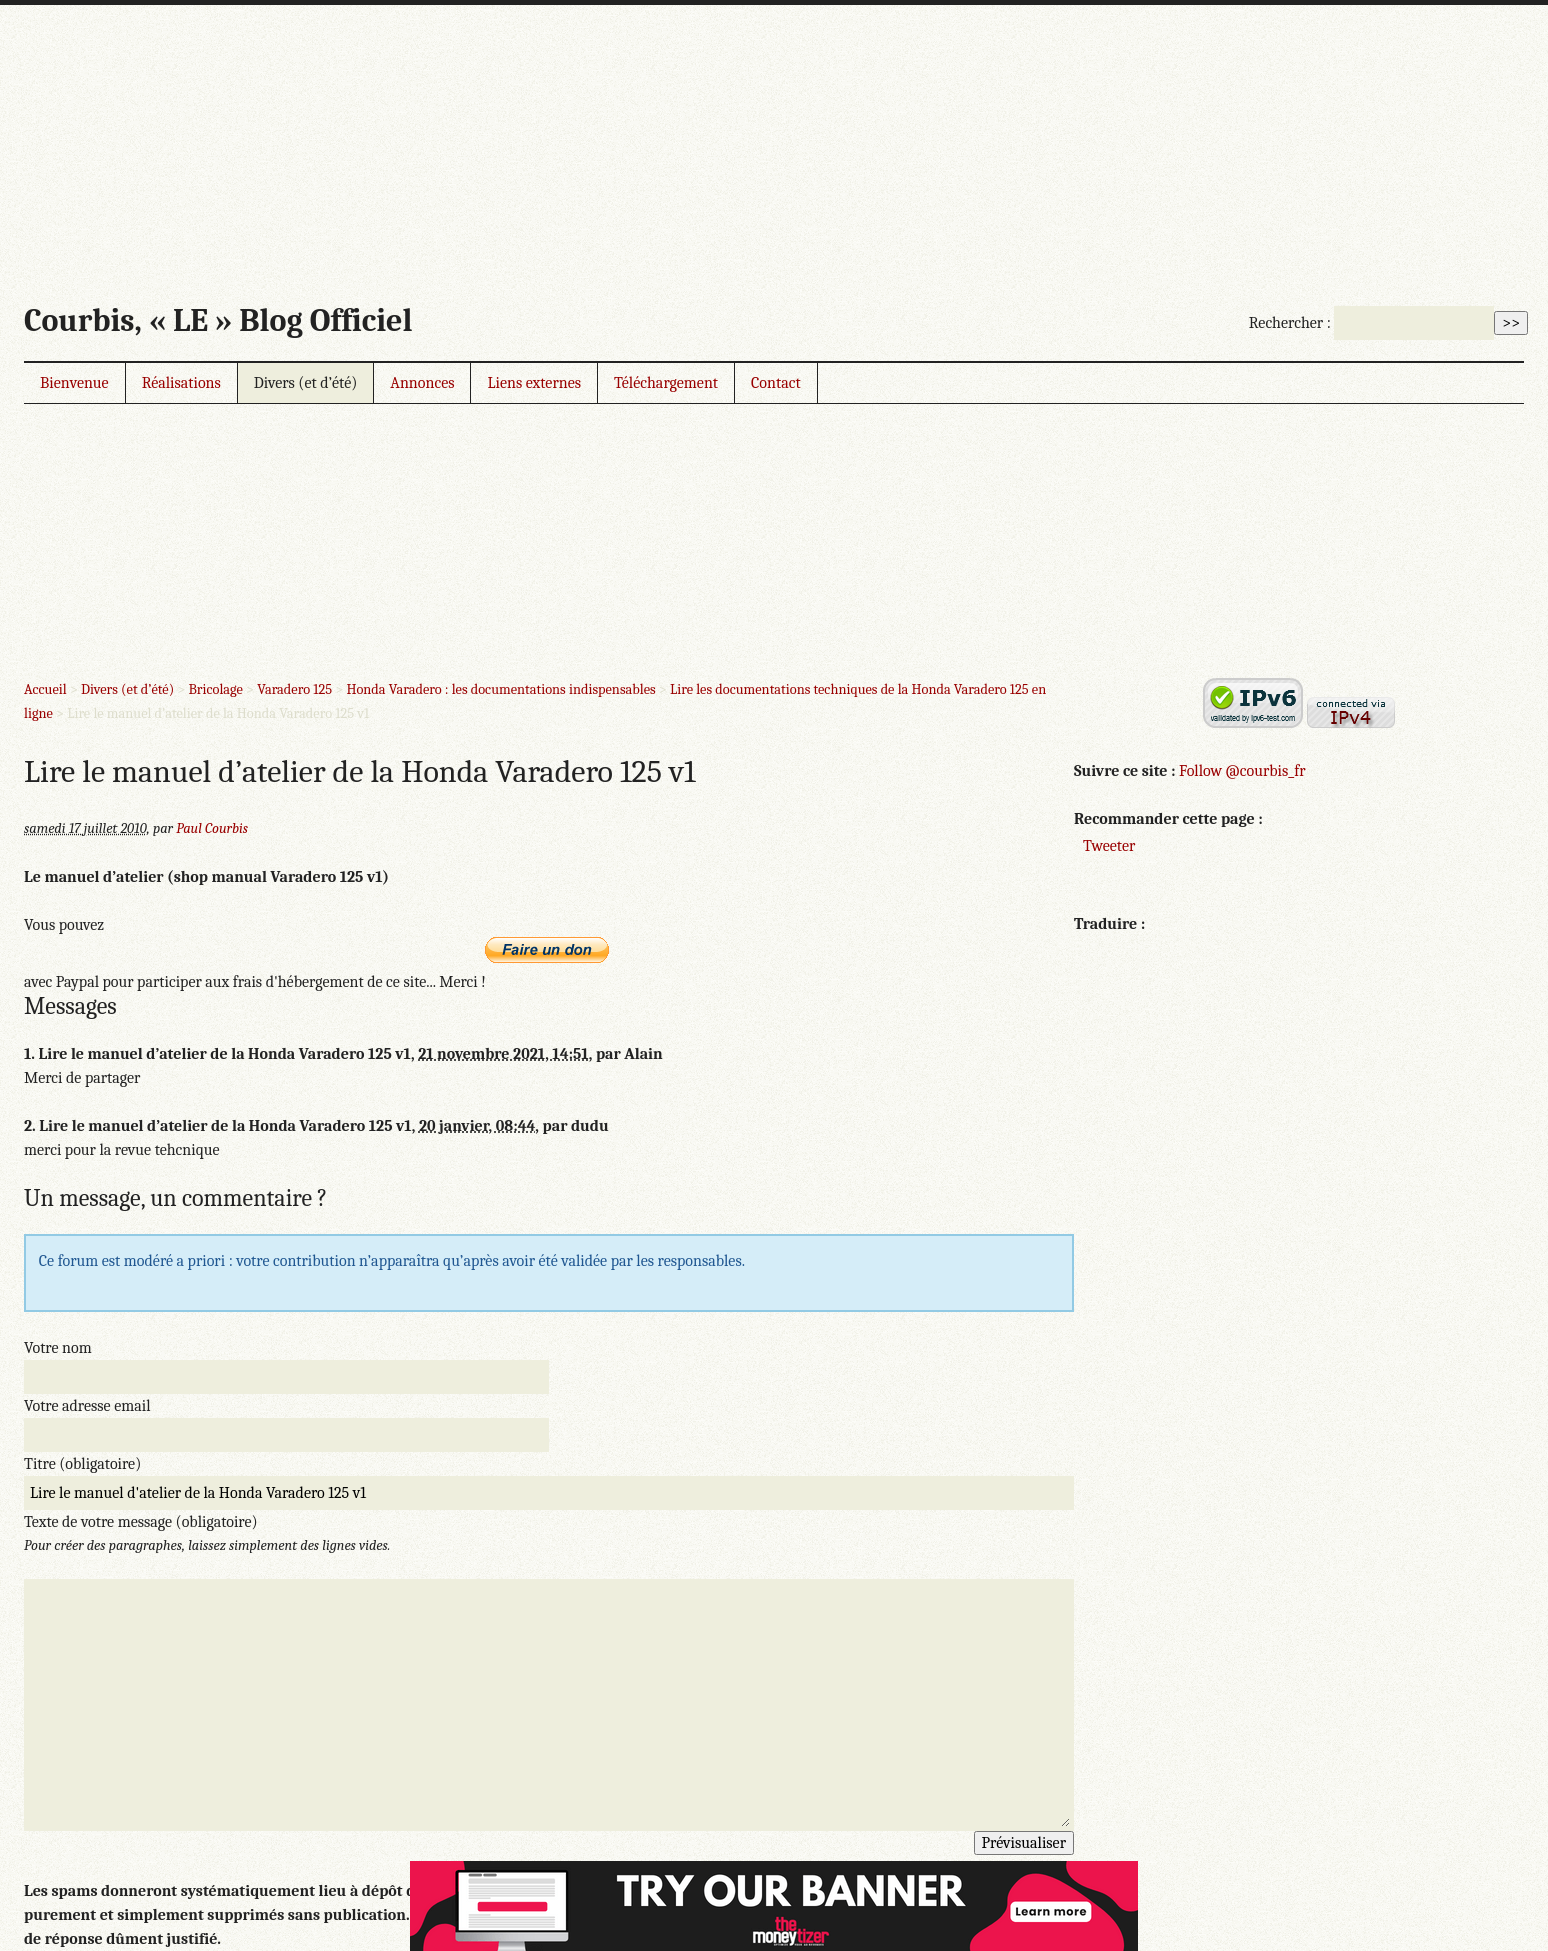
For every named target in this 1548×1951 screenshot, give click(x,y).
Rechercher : (1290, 323)
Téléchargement (666, 383)
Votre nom (58, 1348)
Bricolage (215, 689)
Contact (776, 383)
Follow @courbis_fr (1242, 771)
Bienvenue (74, 383)
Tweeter (1109, 846)
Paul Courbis (212, 828)
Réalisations (181, 383)
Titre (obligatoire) (82, 1464)
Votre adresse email (87, 1406)
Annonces (422, 383)
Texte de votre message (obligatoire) (141, 1522)
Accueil (45, 689)
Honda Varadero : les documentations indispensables (500, 689)
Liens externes (534, 383)
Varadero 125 (294, 689)
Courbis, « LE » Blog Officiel (218, 320)
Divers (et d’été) (306, 383)
